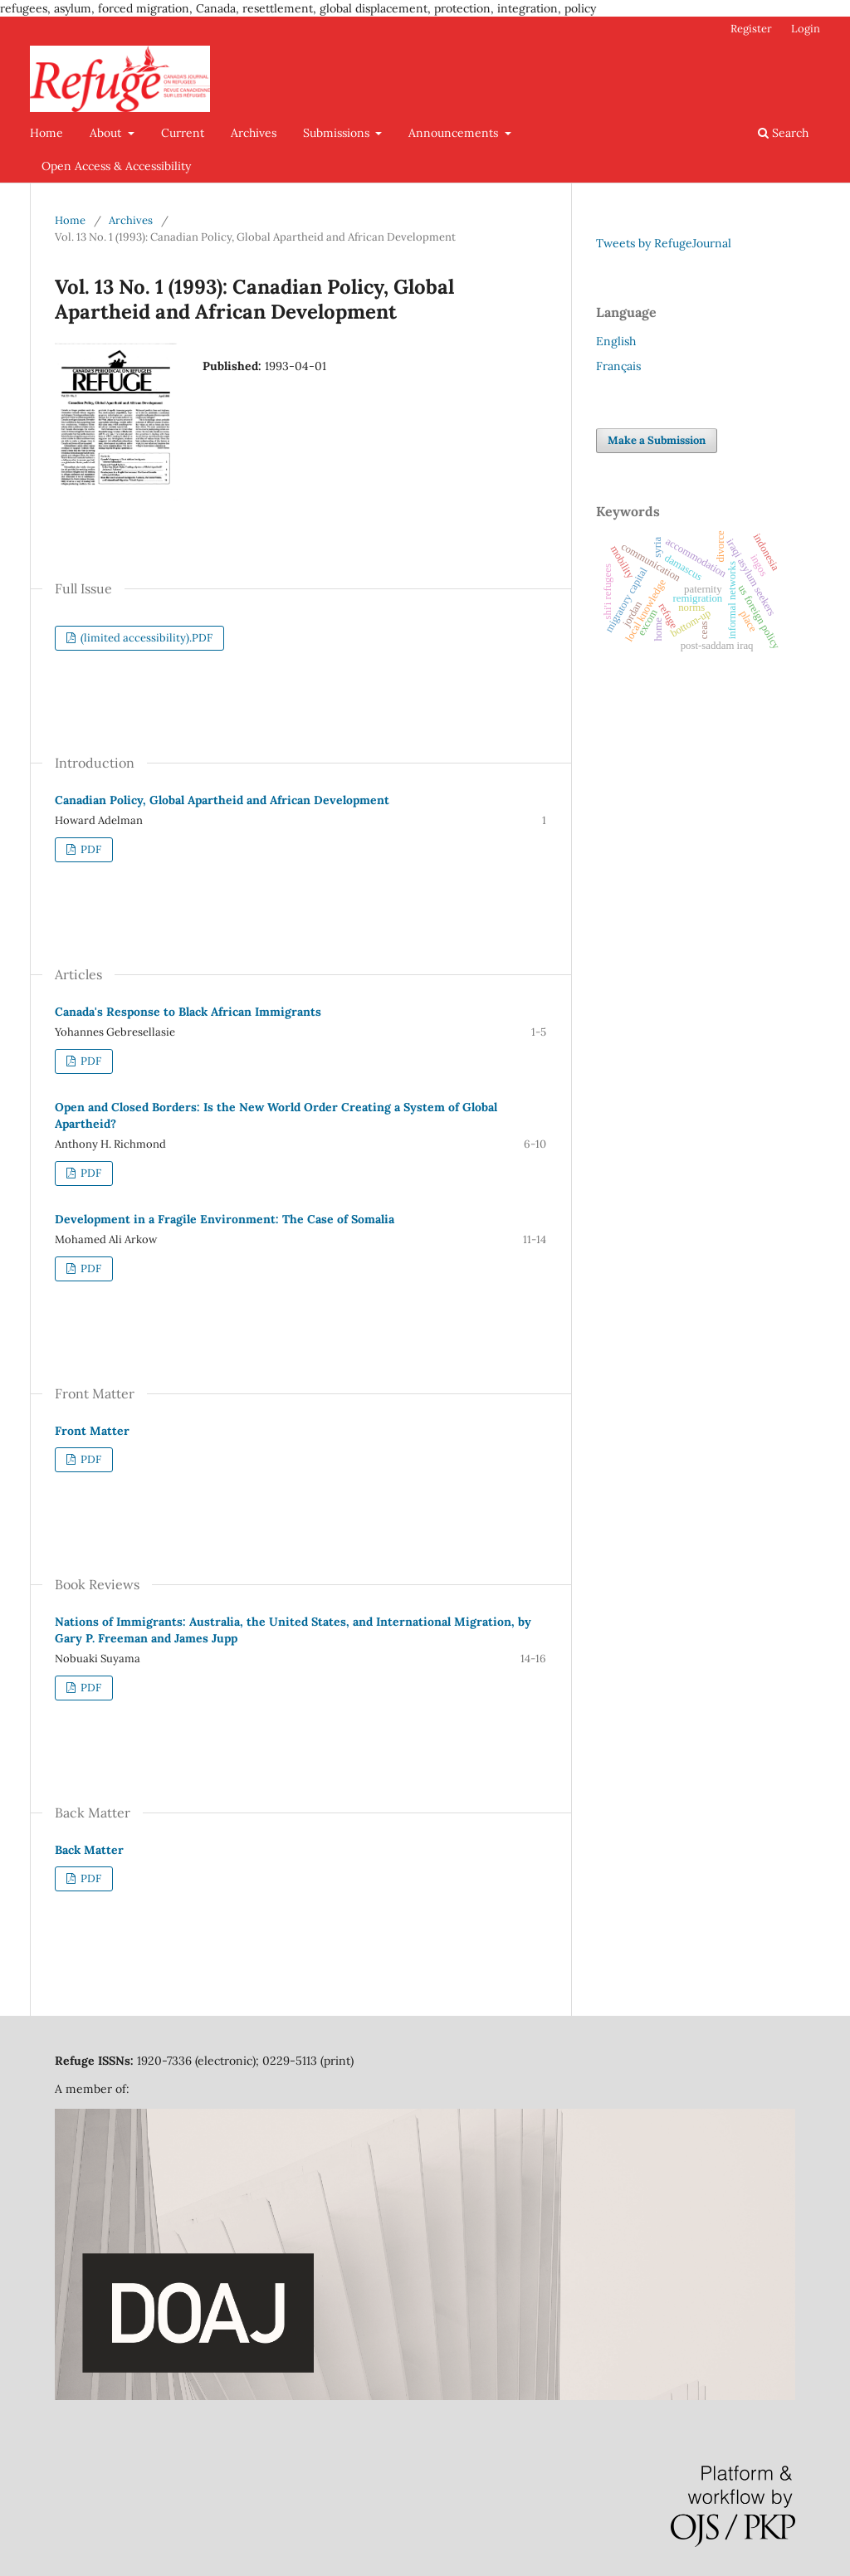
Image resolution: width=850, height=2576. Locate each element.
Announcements (454, 132)
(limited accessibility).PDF (145, 638)
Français (618, 366)
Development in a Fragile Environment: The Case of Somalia (224, 1219)
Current (182, 132)
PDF (89, 849)
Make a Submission (657, 440)
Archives (253, 132)
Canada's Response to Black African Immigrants (188, 1011)
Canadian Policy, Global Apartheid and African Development (222, 800)
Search (783, 132)
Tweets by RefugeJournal (663, 243)
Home (46, 132)
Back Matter (89, 1849)
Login (805, 29)
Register (751, 29)
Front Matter (92, 1430)
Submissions (338, 132)
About (107, 132)
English (616, 341)
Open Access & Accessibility (116, 166)
